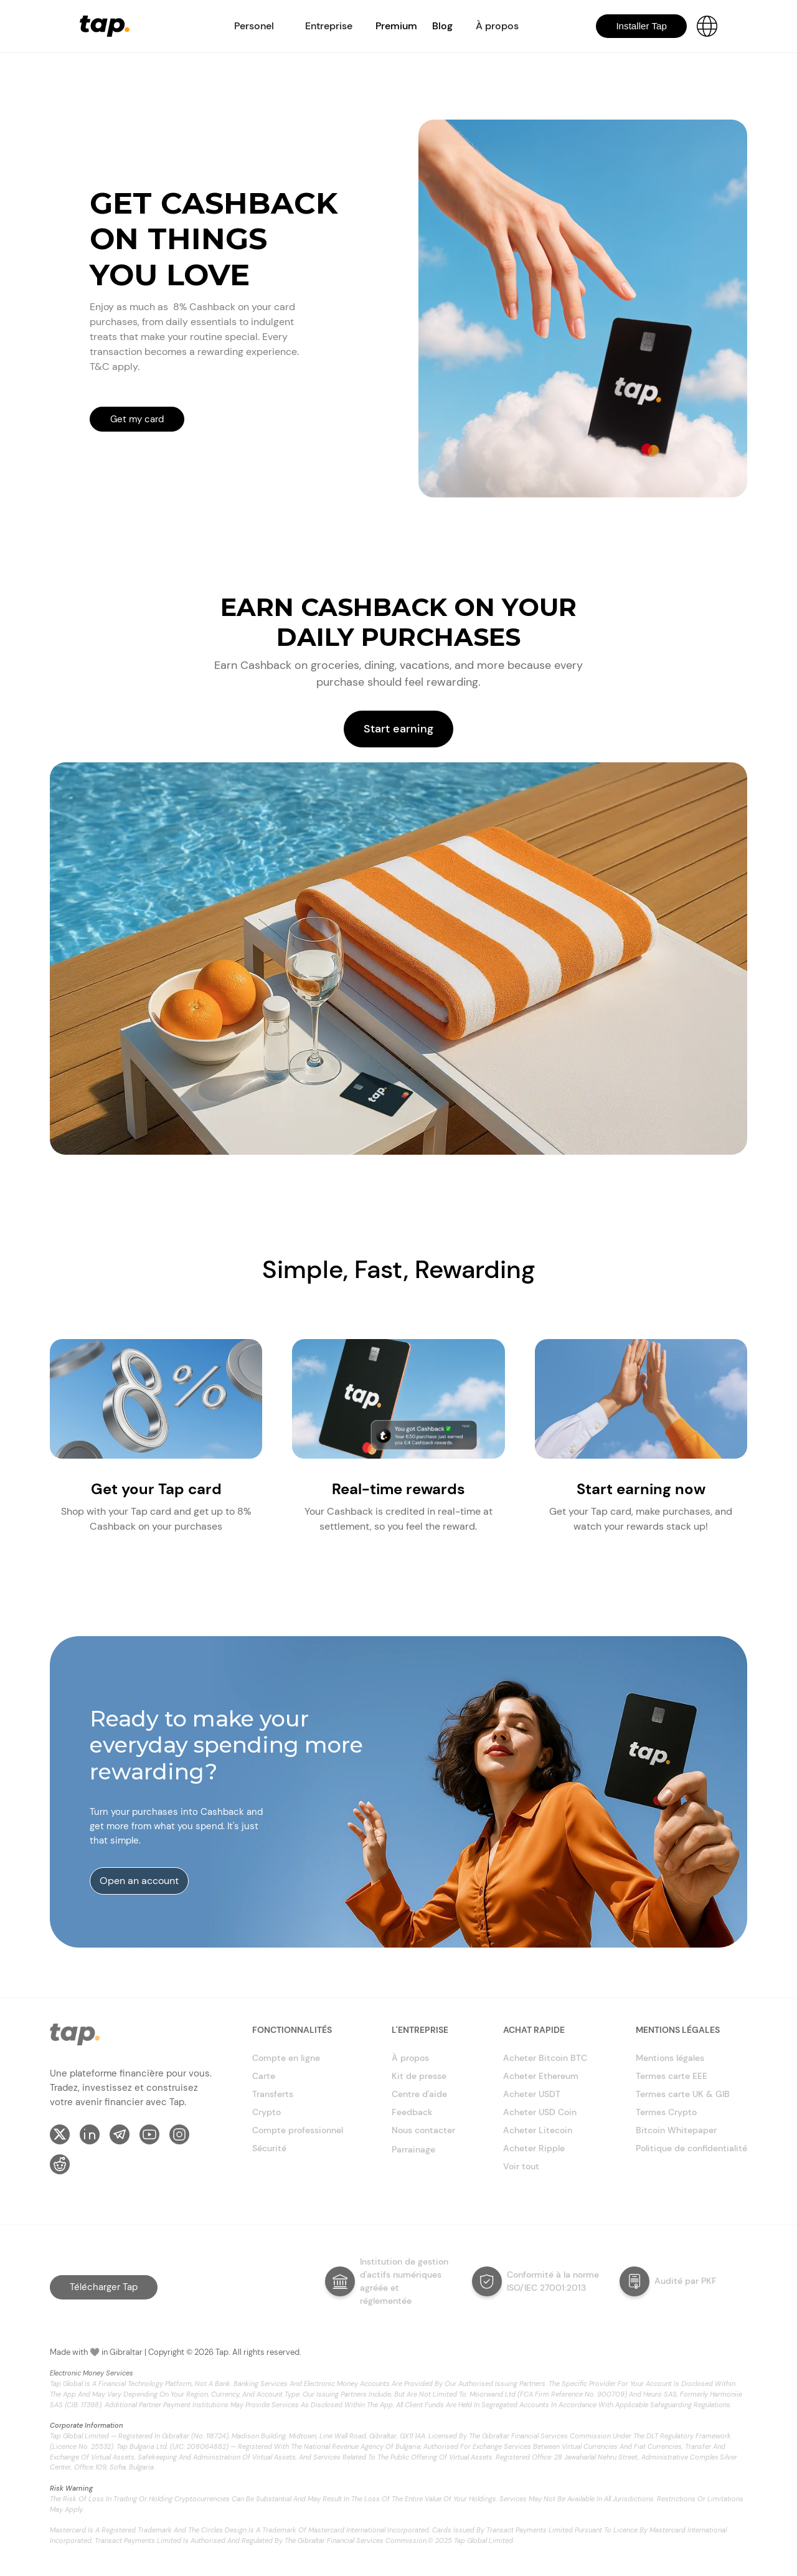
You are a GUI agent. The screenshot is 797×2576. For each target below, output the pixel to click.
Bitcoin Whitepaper (676, 2130)
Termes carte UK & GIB (683, 2094)
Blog (442, 25)
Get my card (137, 419)
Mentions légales (670, 2057)
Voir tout (521, 2166)
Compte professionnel (297, 2130)
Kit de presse (419, 2075)
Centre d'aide (419, 2094)
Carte (263, 2075)
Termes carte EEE (671, 2075)
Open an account (139, 1880)
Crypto (266, 2112)
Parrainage (413, 2149)
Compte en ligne (286, 2057)
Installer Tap (641, 26)
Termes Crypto (666, 2112)
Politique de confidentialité (691, 2148)
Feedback (412, 2112)
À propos (410, 2057)
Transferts (272, 2094)
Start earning (398, 729)
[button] (254, 26)
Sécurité (269, 2148)
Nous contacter (423, 2130)
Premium (396, 25)
